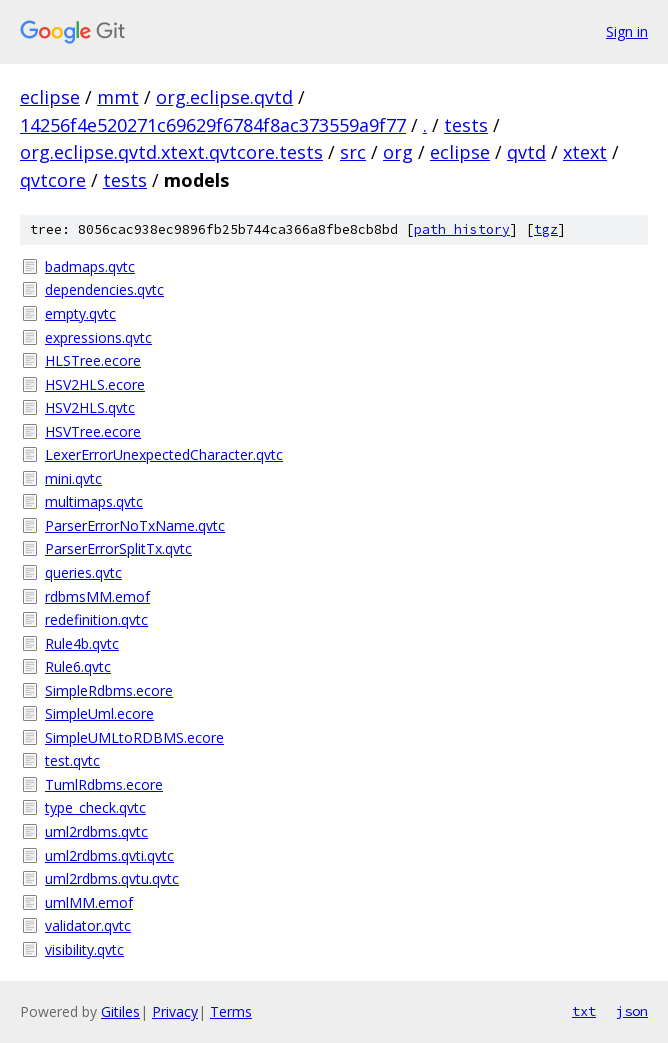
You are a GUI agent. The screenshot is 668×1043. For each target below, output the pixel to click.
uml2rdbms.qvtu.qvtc (112, 878)
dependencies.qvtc (104, 289)
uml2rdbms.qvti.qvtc (109, 855)
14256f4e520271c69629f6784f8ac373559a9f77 (213, 125)
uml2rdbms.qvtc (96, 831)
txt (584, 1011)
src (353, 152)
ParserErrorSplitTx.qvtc (118, 548)
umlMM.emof (89, 902)
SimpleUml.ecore (99, 713)
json (632, 1011)
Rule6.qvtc (78, 666)
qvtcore (53, 180)
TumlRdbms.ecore (104, 784)
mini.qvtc (73, 478)
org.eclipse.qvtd (224, 97)
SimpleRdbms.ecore (109, 690)
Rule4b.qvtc (82, 643)
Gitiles (120, 1011)
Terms (231, 1011)
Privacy (175, 1011)
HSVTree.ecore (93, 431)
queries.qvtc (83, 572)
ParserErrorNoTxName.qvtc (135, 525)
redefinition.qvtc (96, 619)
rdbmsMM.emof (97, 596)
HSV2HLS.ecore (95, 384)
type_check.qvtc (95, 807)
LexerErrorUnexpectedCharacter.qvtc (164, 454)
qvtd (526, 152)
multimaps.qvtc (94, 501)
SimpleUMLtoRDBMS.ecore (134, 737)
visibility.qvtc (84, 949)
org (398, 152)
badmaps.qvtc (90, 266)
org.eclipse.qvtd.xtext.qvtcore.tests (171, 152)
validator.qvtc (88, 925)
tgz (546, 229)
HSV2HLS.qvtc (90, 407)
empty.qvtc (80, 313)
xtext (585, 152)
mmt (118, 97)
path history (462, 229)
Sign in (627, 31)
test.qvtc (72, 760)
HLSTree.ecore (93, 360)
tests (466, 125)
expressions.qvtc (98, 337)
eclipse (50, 97)
